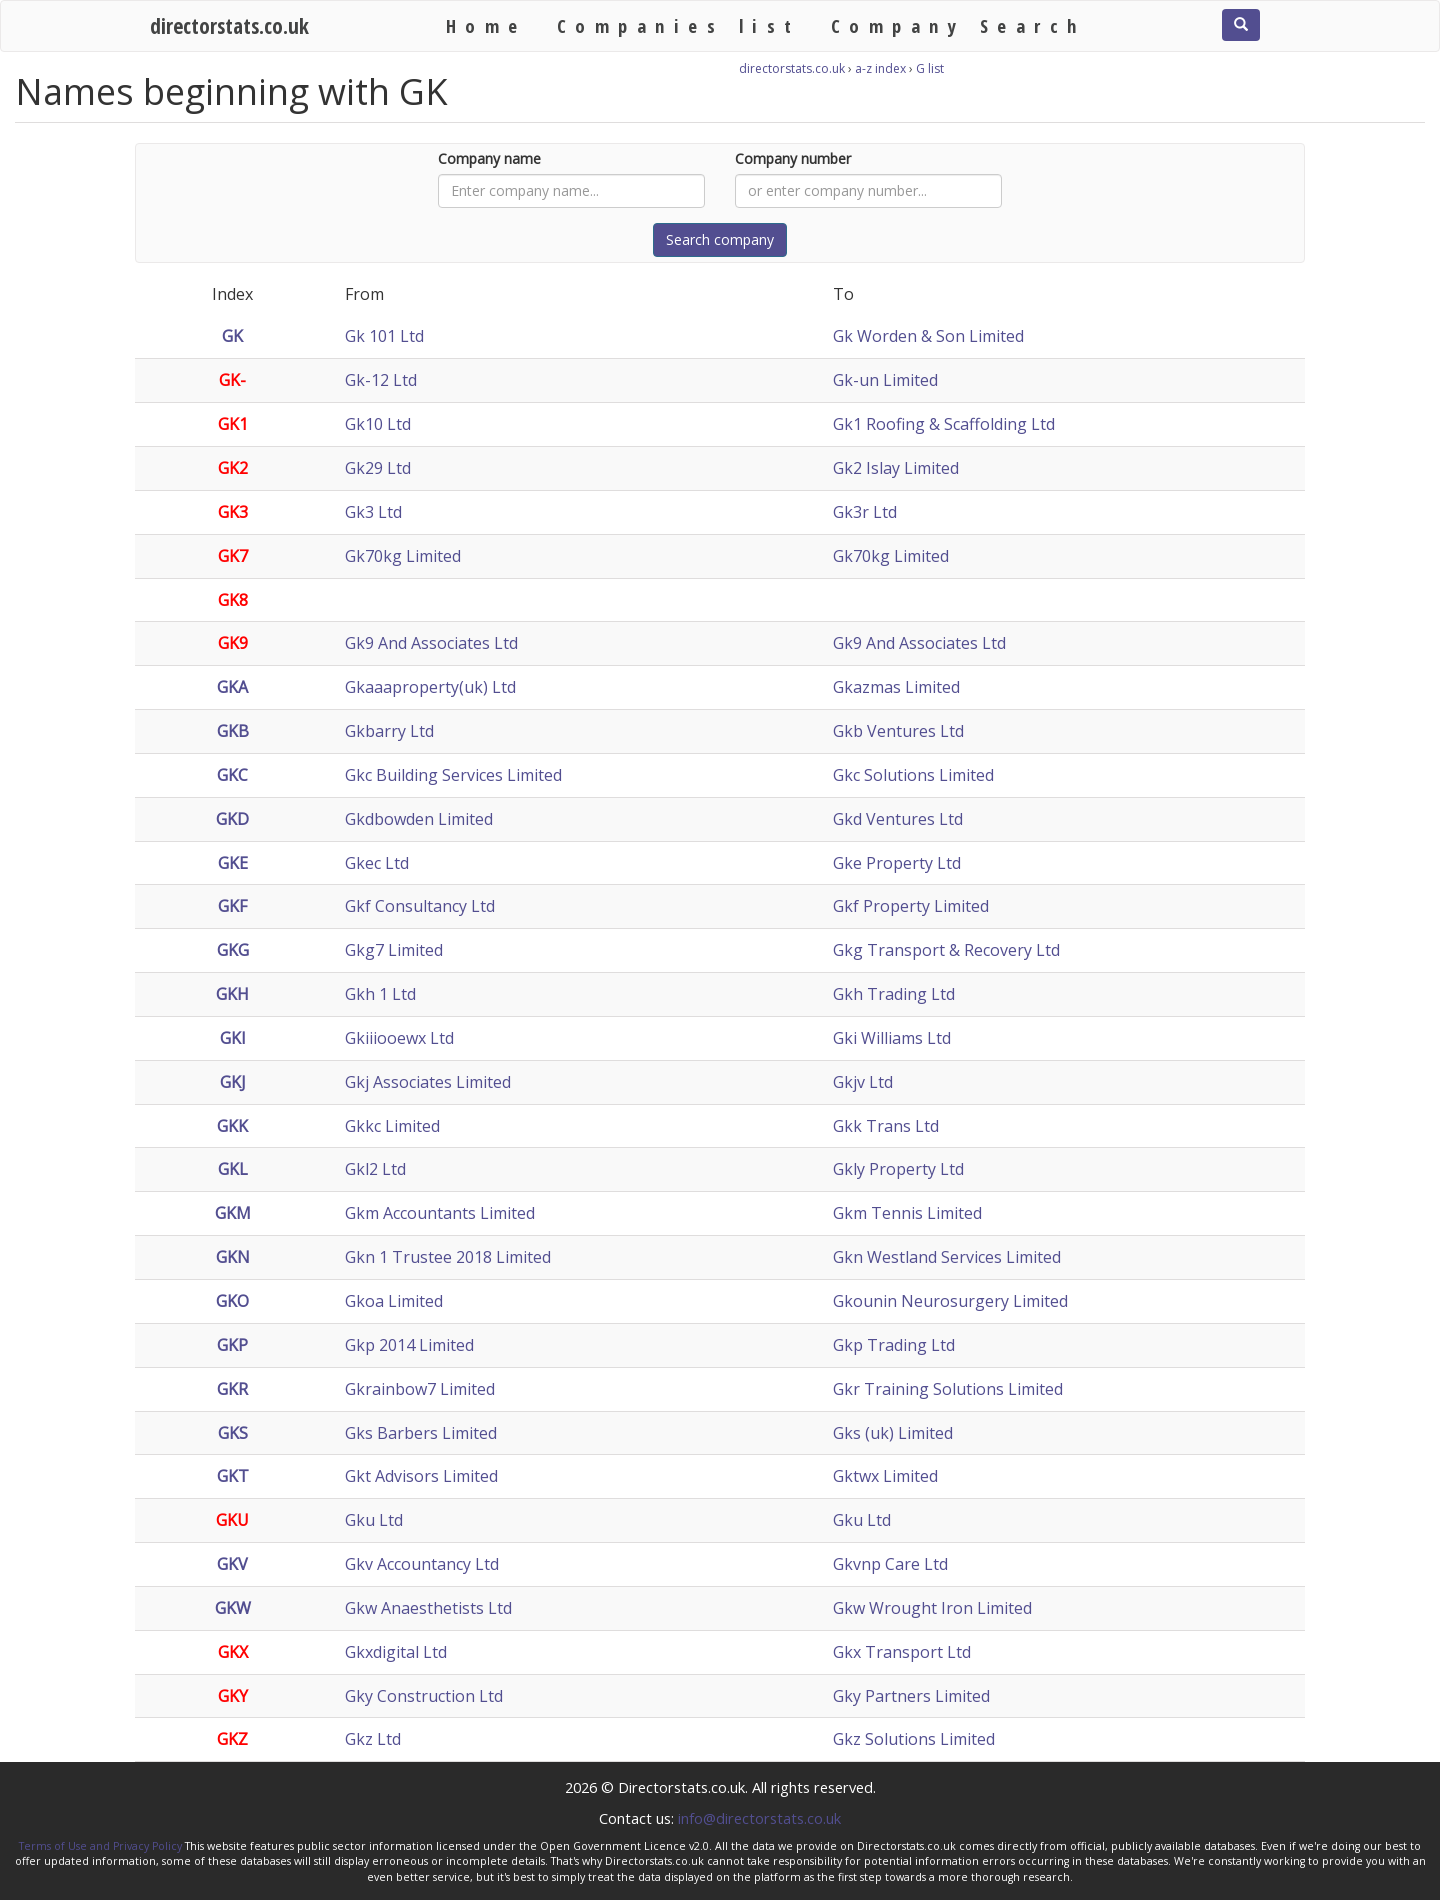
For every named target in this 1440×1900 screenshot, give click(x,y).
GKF (232, 906)
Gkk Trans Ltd (886, 1126)
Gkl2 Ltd (375, 1169)
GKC (232, 775)
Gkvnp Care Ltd (890, 1564)
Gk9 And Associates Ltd (431, 643)
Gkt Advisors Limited (421, 1476)
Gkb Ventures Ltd (898, 731)
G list (930, 68)
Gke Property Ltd (897, 863)
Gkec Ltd (377, 863)
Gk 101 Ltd (384, 336)
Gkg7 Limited (394, 950)
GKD (232, 819)
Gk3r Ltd (865, 512)
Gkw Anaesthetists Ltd (428, 1608)
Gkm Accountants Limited (440, 1213)
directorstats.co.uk (229, 25)
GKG (233, 950)
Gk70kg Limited (403, 556)
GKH (232, 994)
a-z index (880, 68)
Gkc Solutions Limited (913, 775)
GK (232, 336)
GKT (233, 1476)
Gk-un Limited (885, 380)
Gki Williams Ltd (892, 1038)
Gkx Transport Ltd (902, 1652)
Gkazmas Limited (896, 687)
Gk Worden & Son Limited (928, 336)
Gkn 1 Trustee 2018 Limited (448, 1257)
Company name (489, 158)
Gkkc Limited (392, 1126)
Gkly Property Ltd (898, 1169)
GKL (233, 1169)
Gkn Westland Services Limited (947, 1257)
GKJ (233, 1082)
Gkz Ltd (373, 1739)
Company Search (958, 25)
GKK (232, 1126)
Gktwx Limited (885, 1476)
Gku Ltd (374, 1520)
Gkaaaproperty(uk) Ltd (430, 687)
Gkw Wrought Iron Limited (932, 1608)
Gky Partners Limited (911, 1696)
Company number (793, 158)
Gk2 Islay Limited (896, 468)
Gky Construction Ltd (424, 1696)
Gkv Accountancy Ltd (422, 1564)
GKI (233, 1038)
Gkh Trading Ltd (894, 994)
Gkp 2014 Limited (409, 1345)
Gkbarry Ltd (389, 731)
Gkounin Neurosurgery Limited (950, 1301)
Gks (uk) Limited (893, 1433)
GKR (232, 1389)
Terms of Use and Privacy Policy (100, 1846)
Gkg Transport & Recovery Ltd (946, 950)
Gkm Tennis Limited (907, 1213)
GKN (233, 1257)
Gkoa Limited (394, 1301)
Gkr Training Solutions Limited (948, 1389)
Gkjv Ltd (863, 1082)
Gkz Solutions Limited (914, 1739)
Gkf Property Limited (911, 906)
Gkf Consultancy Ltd (420, 906)
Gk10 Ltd (378, 424)
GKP (232, 1345)
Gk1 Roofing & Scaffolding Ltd (944, 424)
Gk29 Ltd (378, 468)
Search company (720, 239)
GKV (232, 1564)
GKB (233, 731)
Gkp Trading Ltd (894, 1345)
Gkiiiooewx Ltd (399, 1038)
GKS (233, 1433)
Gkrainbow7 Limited (420, 1389)
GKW (233, 1608)
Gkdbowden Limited (419, 819)
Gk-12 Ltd (381, 380)
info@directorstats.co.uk (759, 1818)
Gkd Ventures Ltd (898, 819)
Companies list (679, 25)
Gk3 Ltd (373, 512)
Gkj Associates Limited (428, 1082)
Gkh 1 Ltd (380, 994)
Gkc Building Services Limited (453, 775)
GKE (233, 863)
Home (486, 25)
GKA (232, 687)
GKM (233, 1213)
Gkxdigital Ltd (396, 1652)
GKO (232, 1301)
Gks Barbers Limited (421, 1433)
